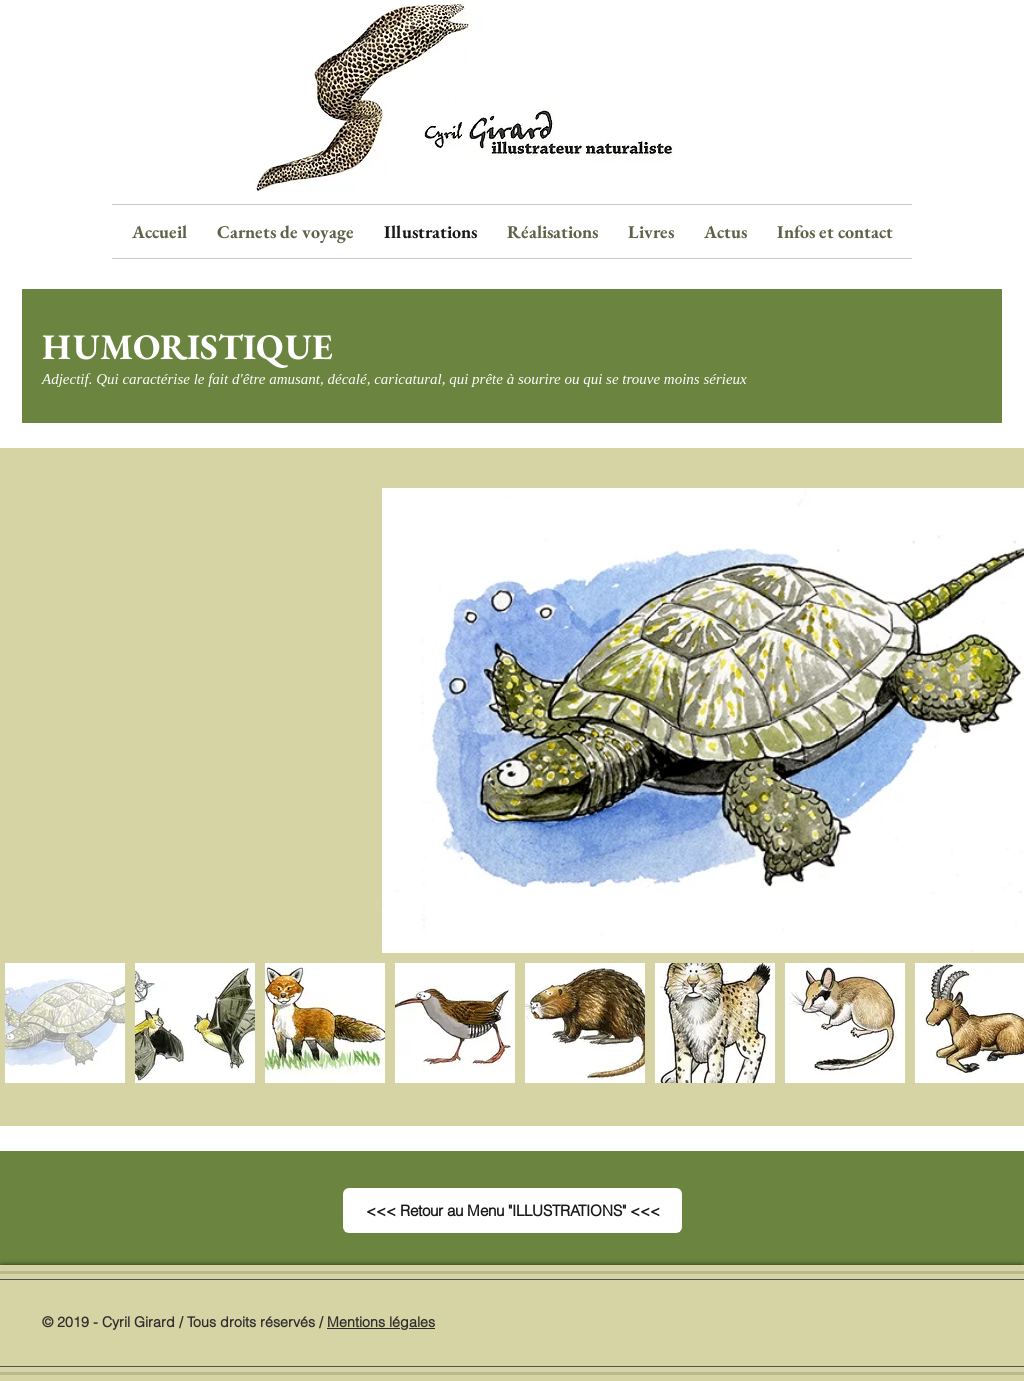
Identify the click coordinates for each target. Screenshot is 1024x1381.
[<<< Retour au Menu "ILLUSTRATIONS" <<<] (512, 1210)
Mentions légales (381, 1322)
